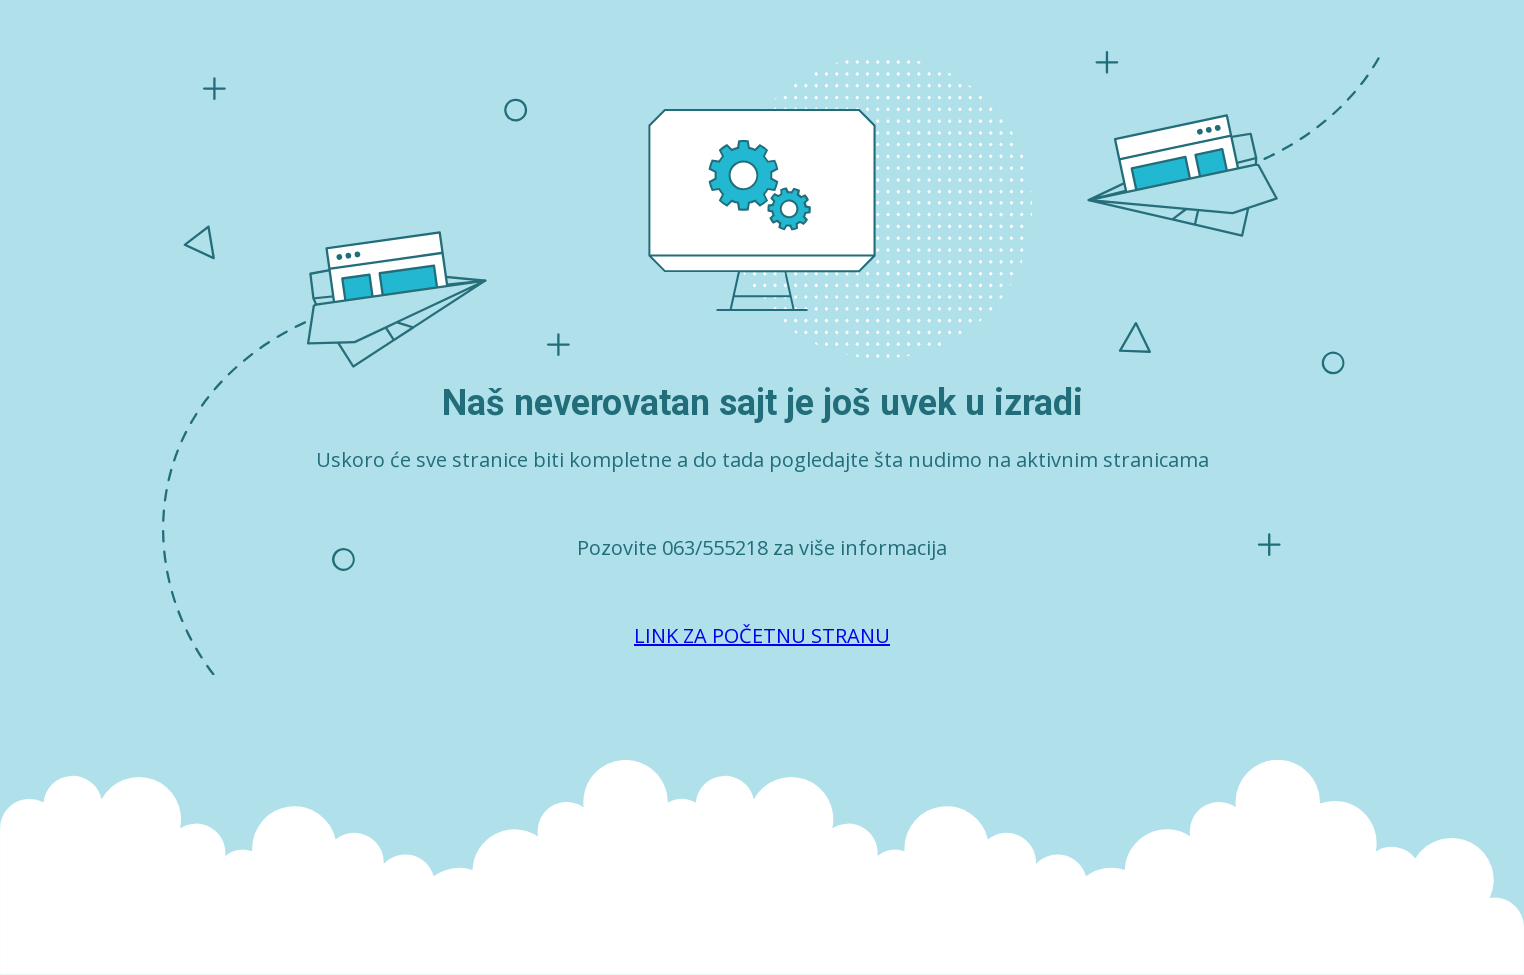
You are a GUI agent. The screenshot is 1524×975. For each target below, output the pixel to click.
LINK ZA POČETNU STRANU (762, 635)
